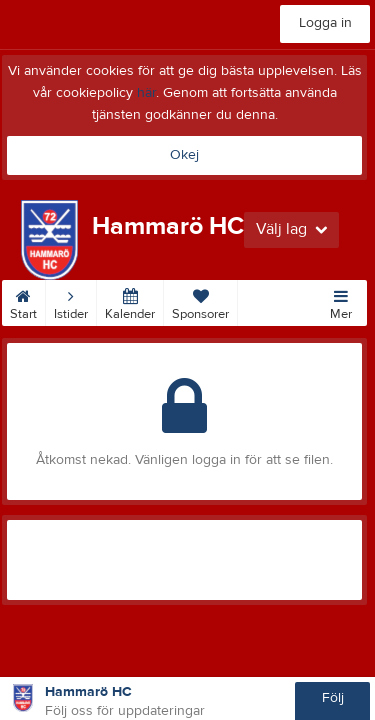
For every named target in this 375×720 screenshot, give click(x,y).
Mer (341, 301)
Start (23, 301)
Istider (71, 301)
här (146, 93)
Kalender (130, 301)
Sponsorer (200, 301)
